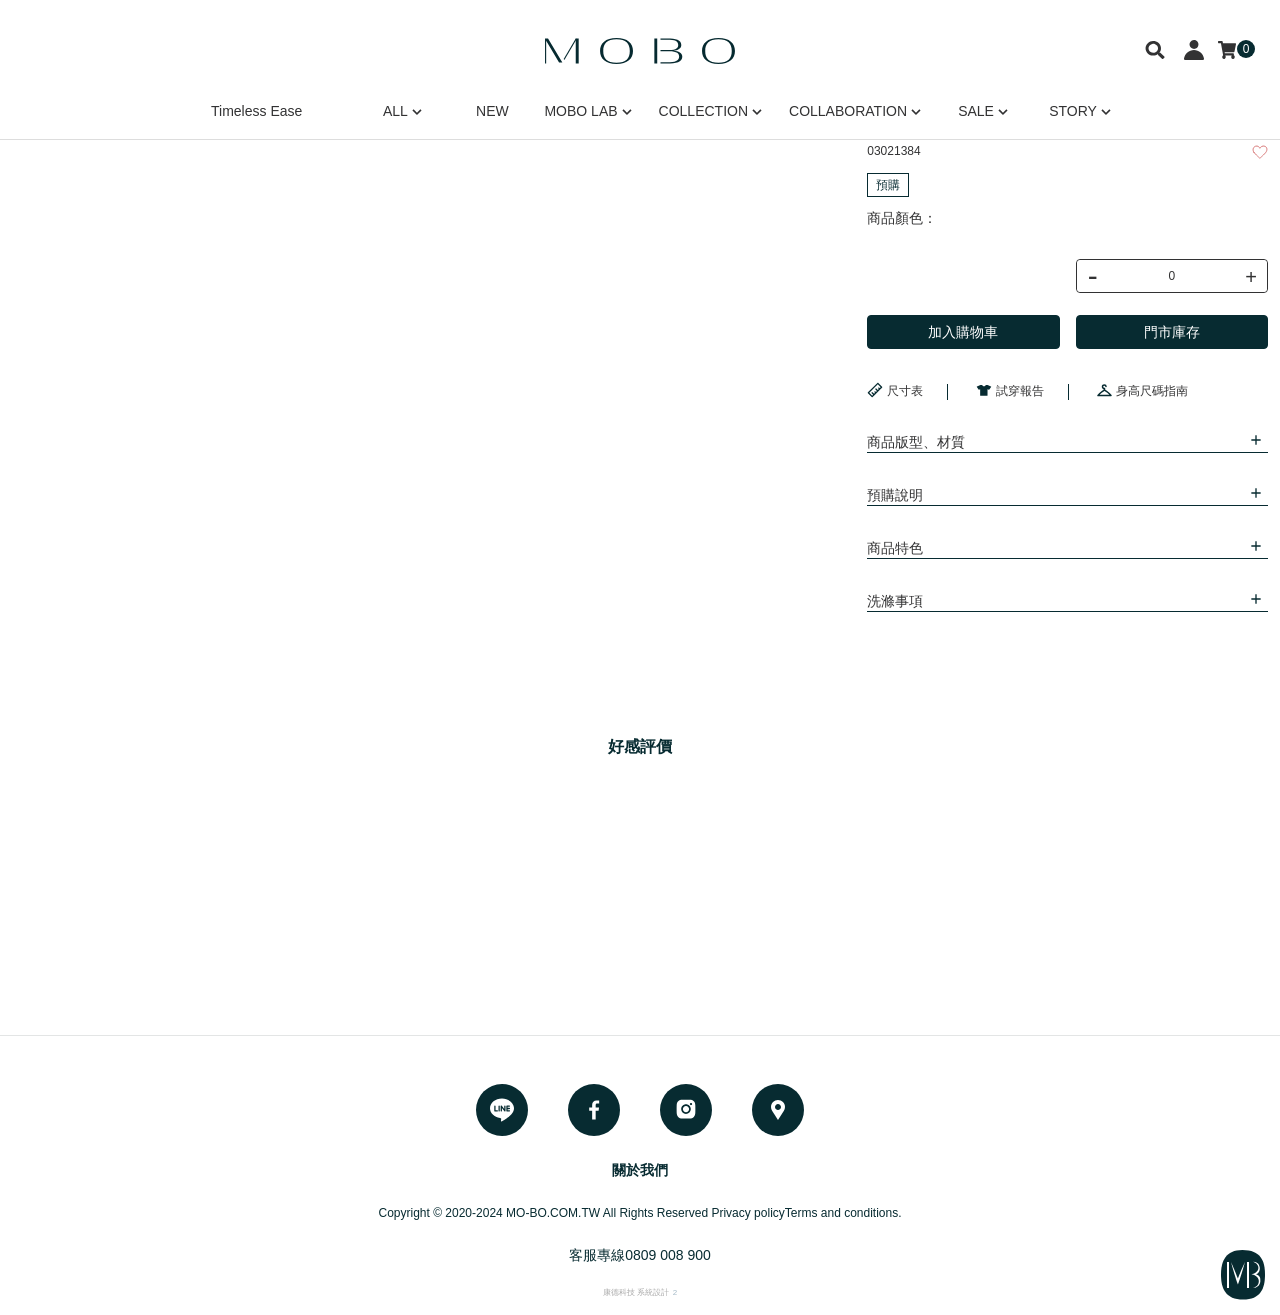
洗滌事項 (895, 601)
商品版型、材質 (916, 442)
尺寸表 (895, 390)
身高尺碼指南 (1142, 390)
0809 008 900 (668, 1255)
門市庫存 (1172, 332)
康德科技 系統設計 (636, 1292)
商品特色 (895, 548)
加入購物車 (963, 332)
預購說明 (895, 495)
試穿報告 (1010, 390)
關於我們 (640, 1170)
